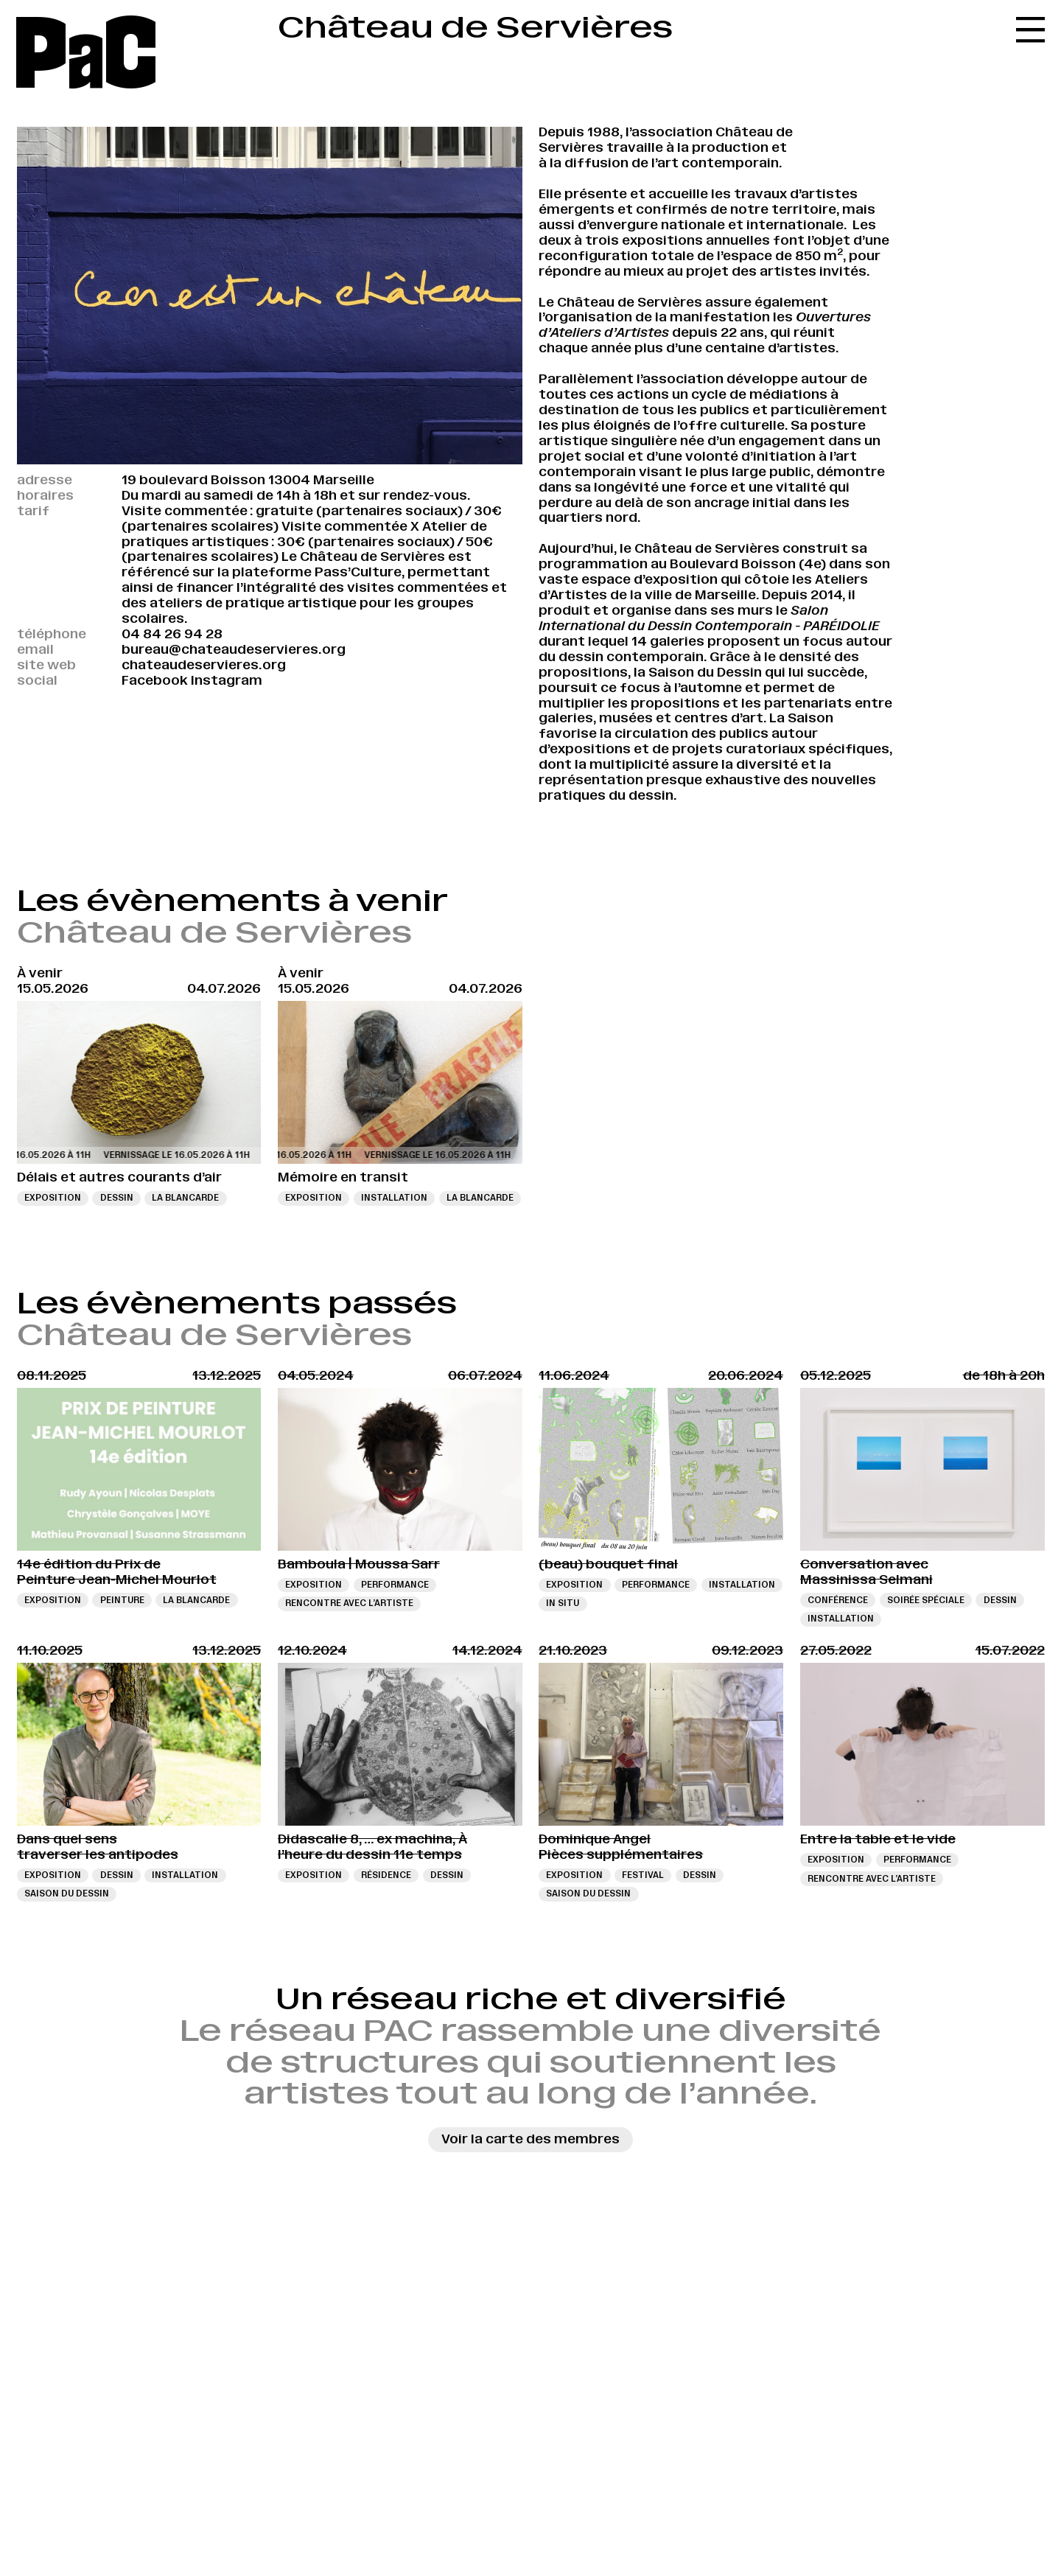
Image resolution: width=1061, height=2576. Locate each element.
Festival (643, 1875)
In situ (562, 1603)
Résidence (386, 1875)
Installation (394, 1198)
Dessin (116, 1198)
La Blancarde (185, 1198)
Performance (395, 1585)
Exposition (52, 1198)
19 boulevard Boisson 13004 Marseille (248, 480)
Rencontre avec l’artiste (349, 1603)
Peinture (122, 1600)
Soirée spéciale (925, 1600)
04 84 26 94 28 (172, 634)
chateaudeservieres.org (204, 665)
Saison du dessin (66, 1893)
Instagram (226, 680)
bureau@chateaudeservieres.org (234, 649)
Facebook (155, 680)
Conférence (838, 1600)
